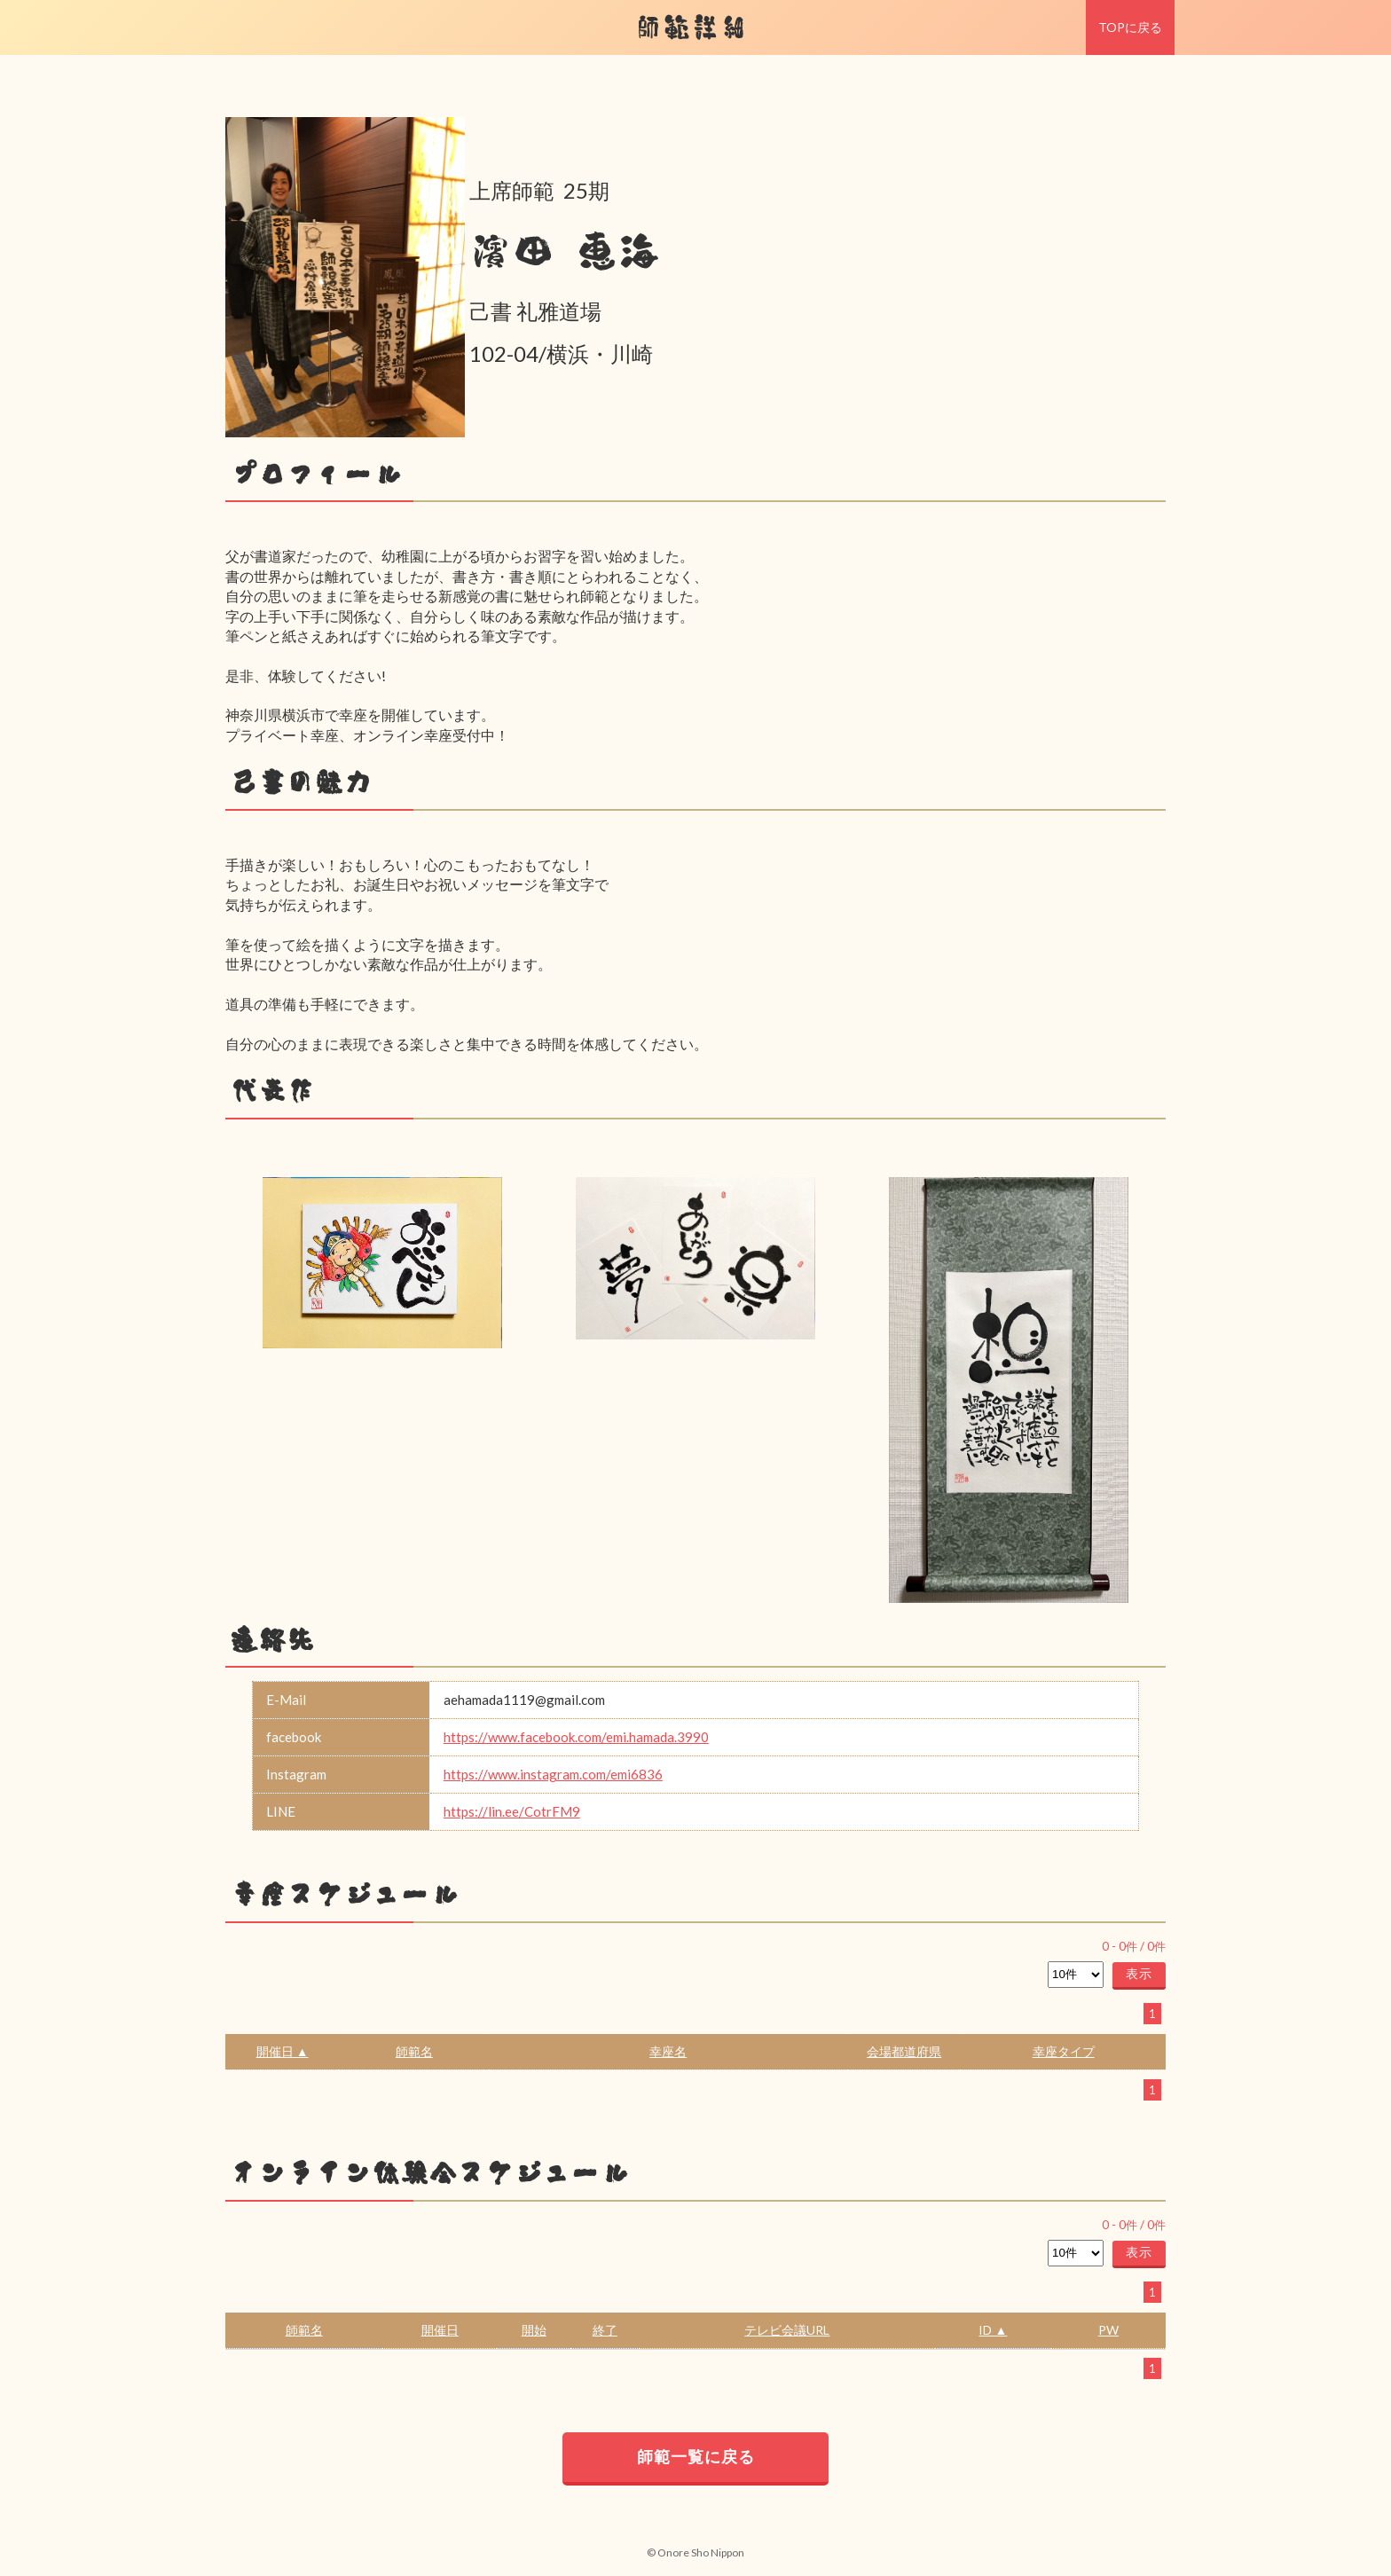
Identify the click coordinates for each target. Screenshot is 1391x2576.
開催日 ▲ (282, 2051)
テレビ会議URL (786, 2329)
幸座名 (668, 2051)
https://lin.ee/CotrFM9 (512, 1811)
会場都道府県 (904, 2051)
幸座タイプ (1064, 2051)
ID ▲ (992, 2329)
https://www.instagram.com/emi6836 (553, 1774)
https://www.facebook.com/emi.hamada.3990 (576, 1737)
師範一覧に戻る (696, 2456)
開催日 (440, 2329)
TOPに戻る (1130, 27)
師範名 (414, 2051)
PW (1108, 2329)
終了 (605, 2329)
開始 (534, 2329)
